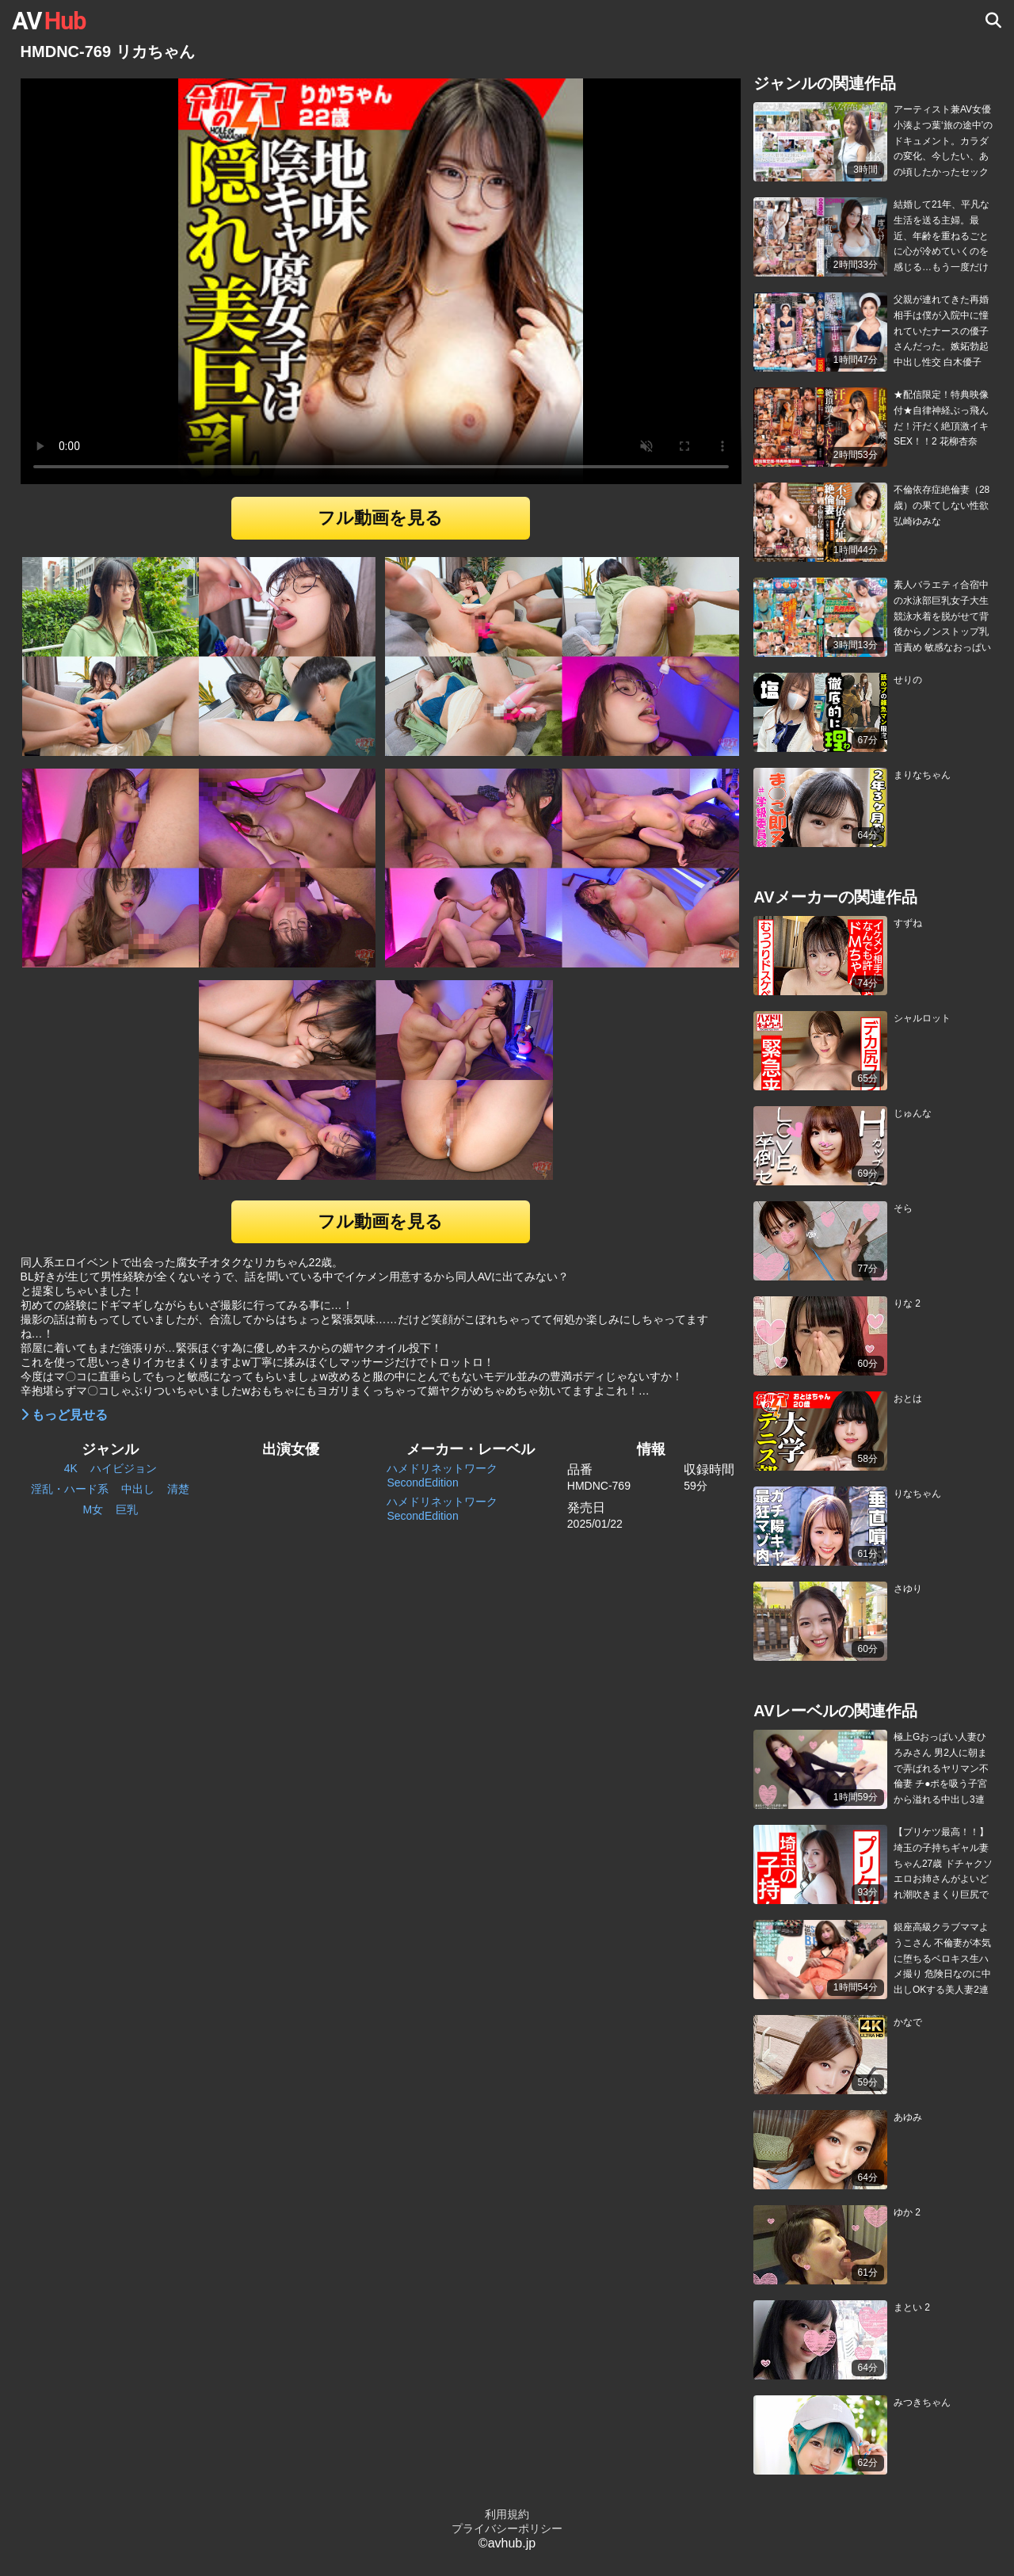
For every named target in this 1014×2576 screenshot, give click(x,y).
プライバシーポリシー (507, 2528)
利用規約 (507, 2514)
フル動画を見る (380, 518)
